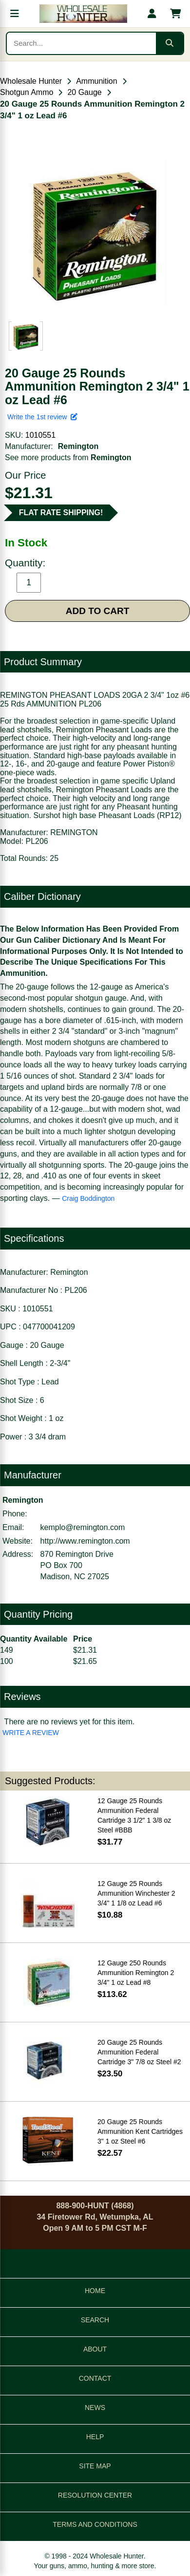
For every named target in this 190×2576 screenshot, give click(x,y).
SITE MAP (95, 2466)
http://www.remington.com (85, 1541)
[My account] (152, 13)
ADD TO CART (98, 611)
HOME (95, 2291)
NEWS (95, 2407)
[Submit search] (169, 43)
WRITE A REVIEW (30, 1732)
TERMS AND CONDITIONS (95, 2524)
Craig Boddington (88, 1198)
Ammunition (96, 81)
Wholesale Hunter (31, 81)
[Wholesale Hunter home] (83, 13)
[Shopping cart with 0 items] (175, 13)
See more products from (68, 457)
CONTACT (95, 2378)
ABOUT (95, 2349)
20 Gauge (84, 92)
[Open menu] (14, 13)
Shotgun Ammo (26, 92)
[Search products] (81, 43)
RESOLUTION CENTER (95, 2495)
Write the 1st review (42, 417)
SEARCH (95, 2320)
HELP (95, 2437)
